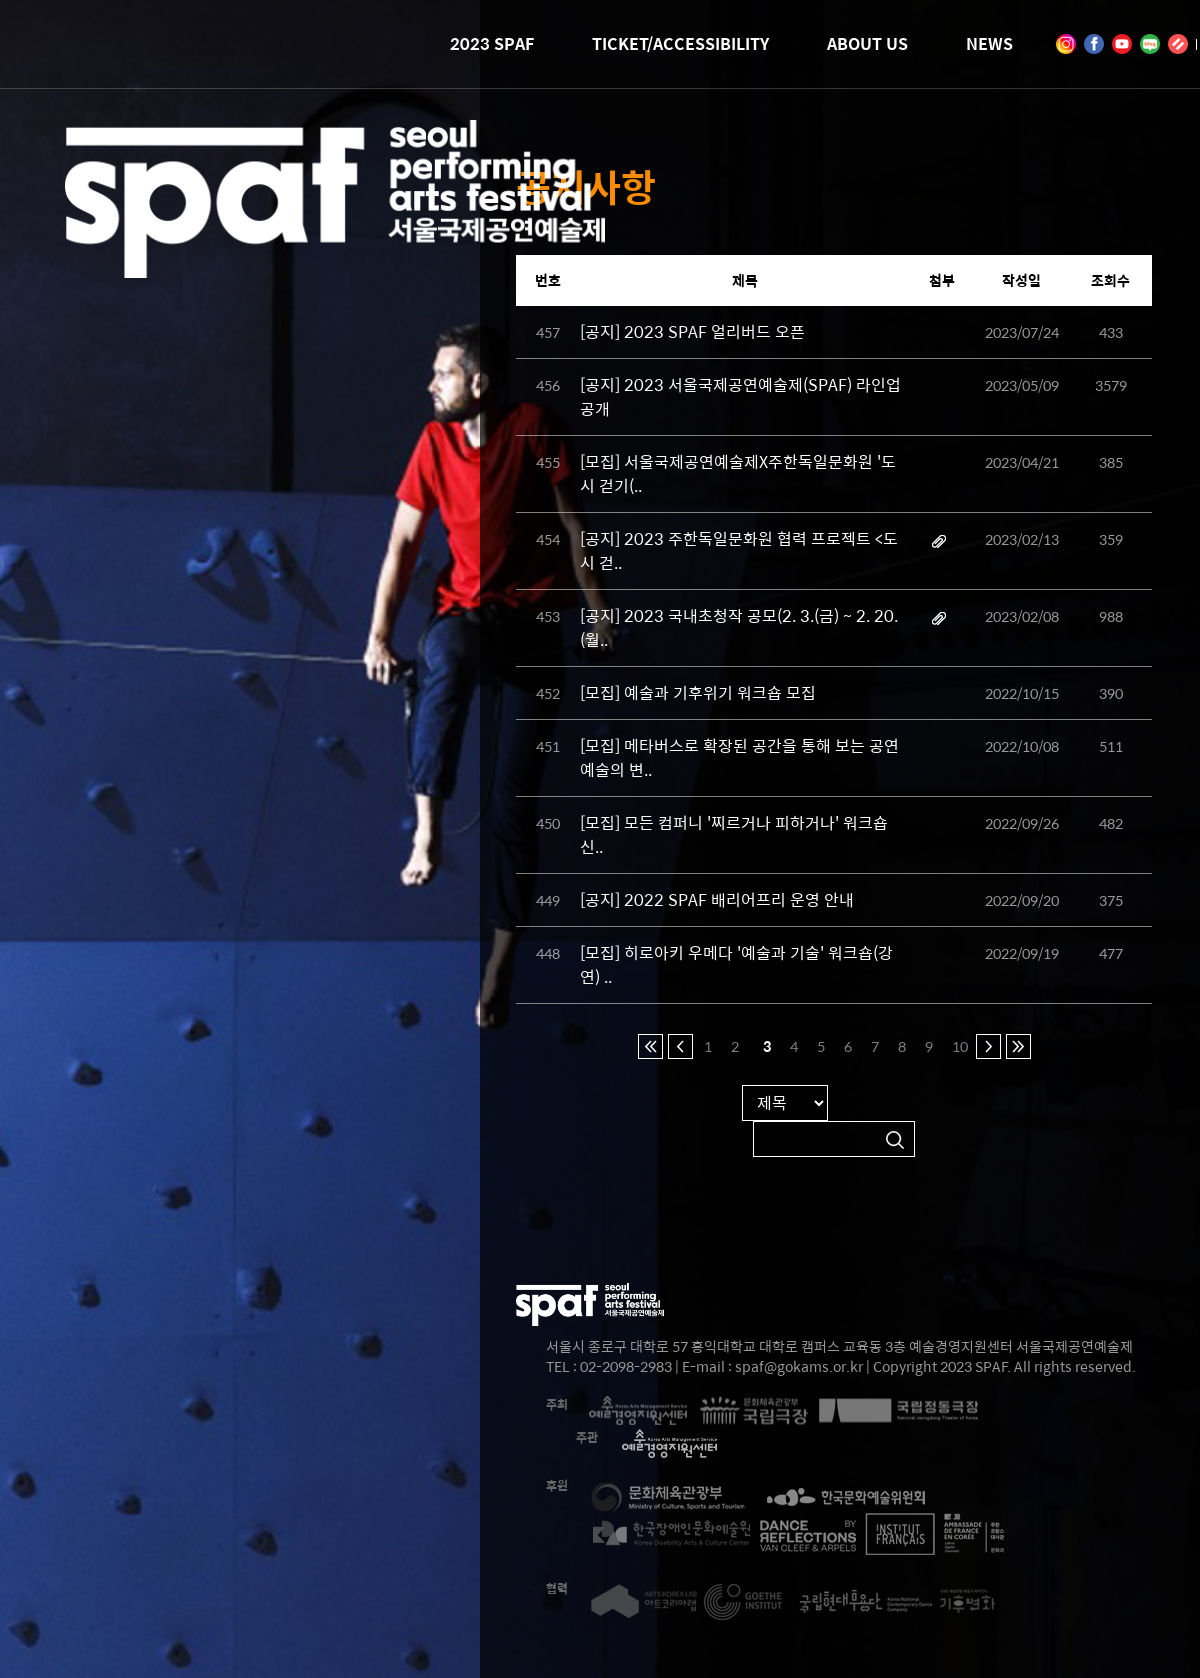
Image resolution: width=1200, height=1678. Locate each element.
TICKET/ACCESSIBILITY (680, 43)
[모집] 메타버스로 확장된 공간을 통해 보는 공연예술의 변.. (739, 757)
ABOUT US (867, 43)
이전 (680, 1046)
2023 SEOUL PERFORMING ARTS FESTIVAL (335, 249)
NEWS (989, 43)
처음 (650, 1046)
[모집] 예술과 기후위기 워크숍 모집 (698, 692)
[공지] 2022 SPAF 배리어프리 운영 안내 (717, 899)
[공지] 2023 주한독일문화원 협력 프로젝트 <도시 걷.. (739, 550)
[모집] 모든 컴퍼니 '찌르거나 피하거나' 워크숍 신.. (734, 834)
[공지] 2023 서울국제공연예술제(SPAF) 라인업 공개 (740, 396)
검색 (895, 1140)
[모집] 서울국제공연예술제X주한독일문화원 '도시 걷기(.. (738, 473)
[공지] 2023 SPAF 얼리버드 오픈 (692, 331)
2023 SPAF (492, 43)
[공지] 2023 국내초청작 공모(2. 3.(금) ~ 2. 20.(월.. (739, 627)
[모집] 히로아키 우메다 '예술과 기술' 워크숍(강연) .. (736, 964)
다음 (988, 1046)
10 (958, 1046)
